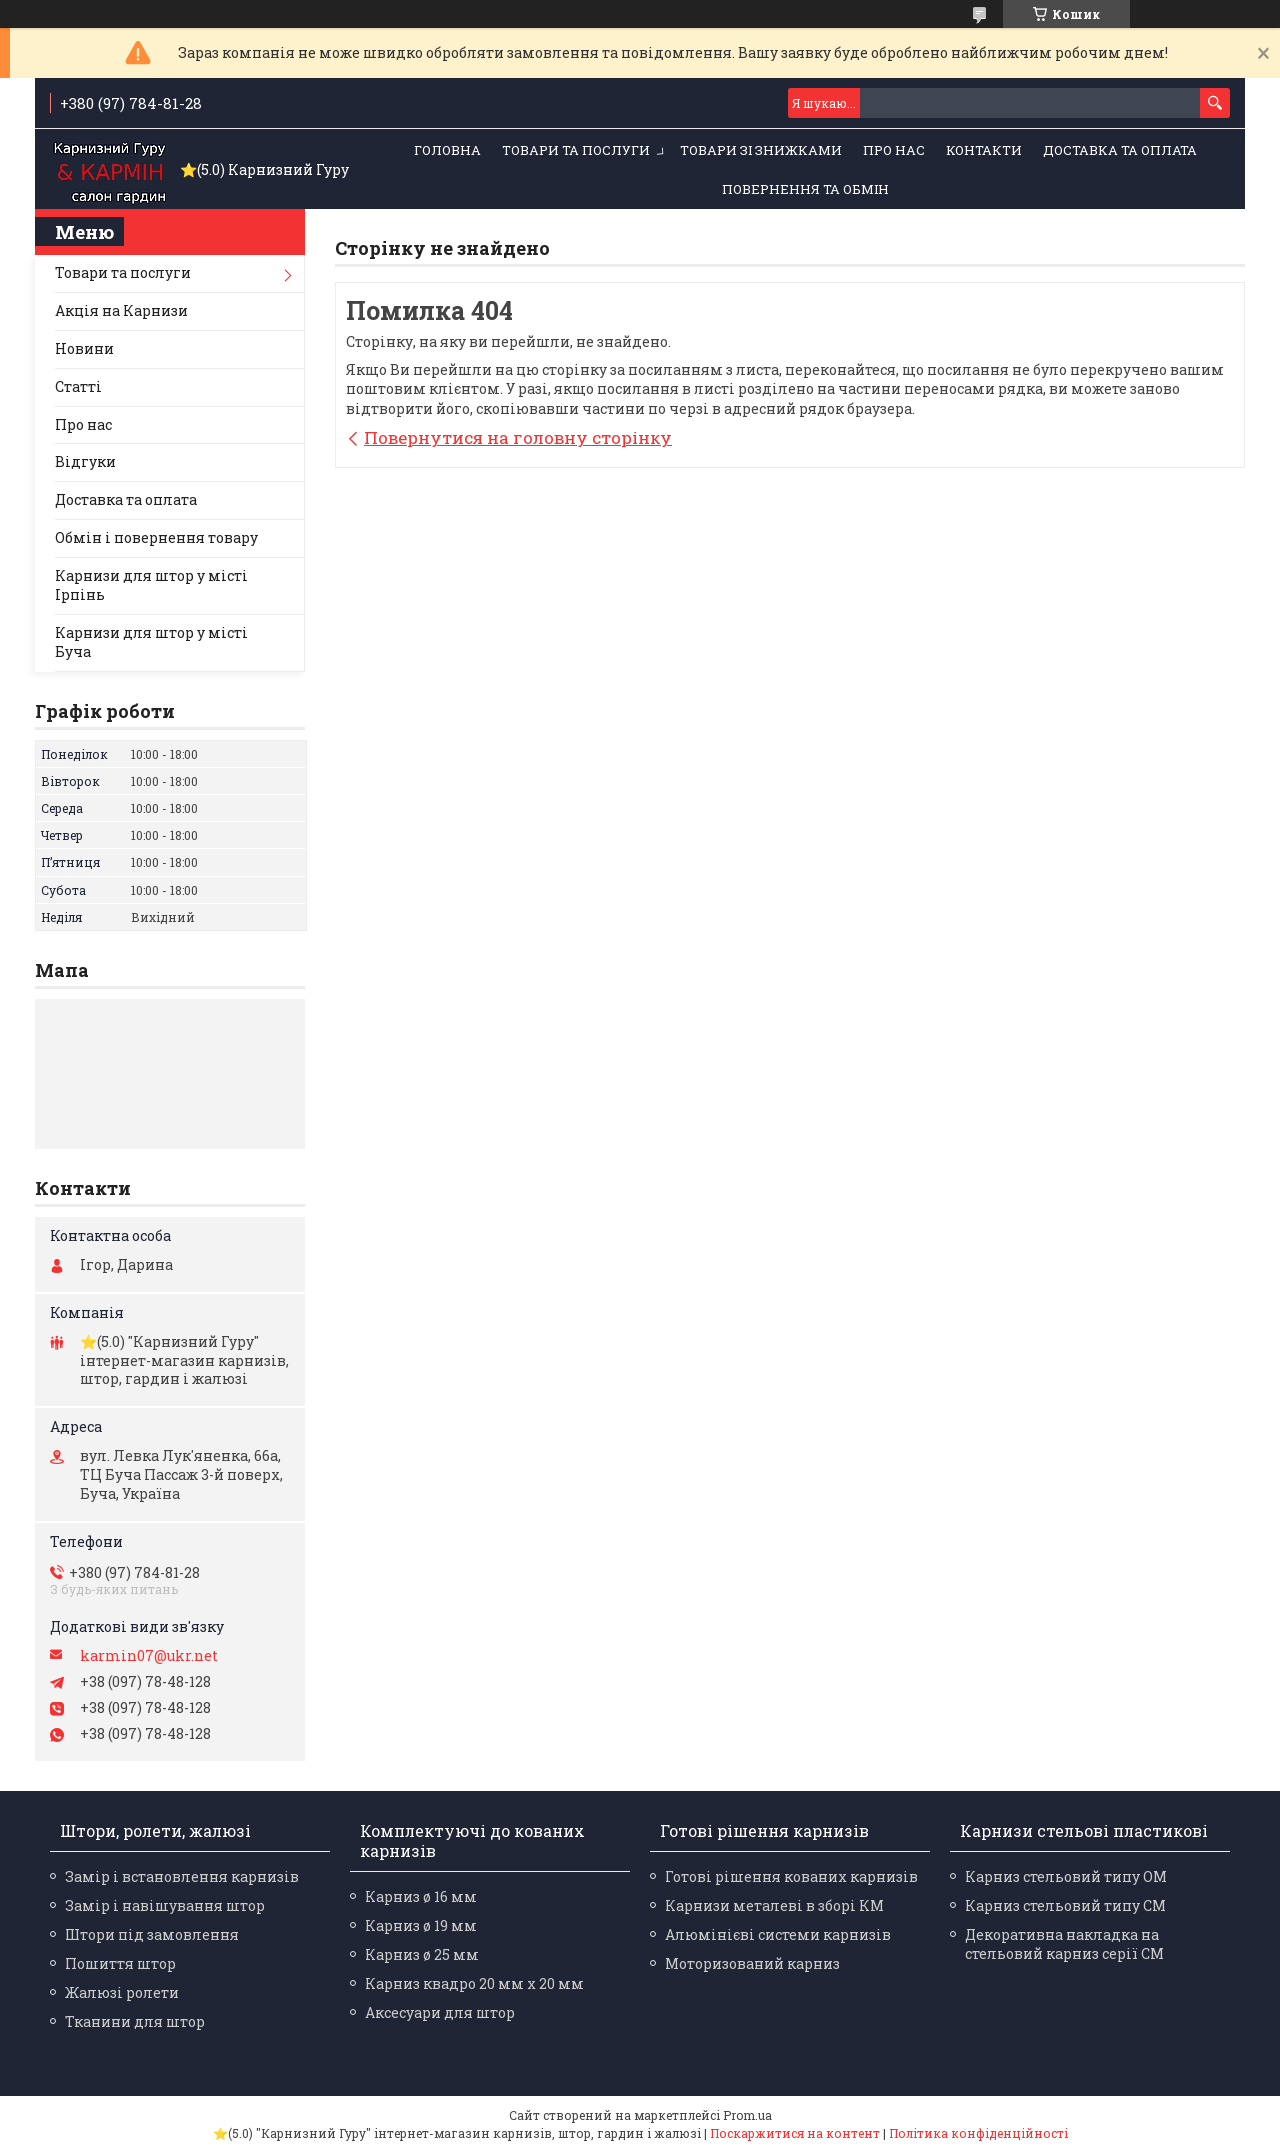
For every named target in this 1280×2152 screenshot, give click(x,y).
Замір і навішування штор (165, 1905)
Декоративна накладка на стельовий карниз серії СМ (1064, 1944)
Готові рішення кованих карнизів (791, 1876)
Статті (78, 386)
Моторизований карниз (752, 1963)
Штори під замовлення (152, 1934)
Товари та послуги (576, 150)
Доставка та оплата (1120, 150)
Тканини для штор (135, 2021)
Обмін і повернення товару (156, 537)
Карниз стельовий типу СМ (1065, 1905)
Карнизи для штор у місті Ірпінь (151, 585)
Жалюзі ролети (122, 1992)
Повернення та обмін (805, 189)
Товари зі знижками (761, 150)
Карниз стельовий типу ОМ (1066, 1876)
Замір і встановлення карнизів (182, 1876)
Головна (447, 150)
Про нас (894, 150)
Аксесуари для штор (440, 2012)
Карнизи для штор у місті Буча (151, 642)
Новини (84, 348)
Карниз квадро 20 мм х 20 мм (474, 1983)
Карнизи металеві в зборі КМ (774, 1905)
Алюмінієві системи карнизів (778, 1934)
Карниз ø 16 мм (421, 1896)
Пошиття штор (120, 1963)
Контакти (984, 150)
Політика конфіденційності (978, 2133)
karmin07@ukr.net (149, 1656)
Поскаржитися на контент (795, 2133)
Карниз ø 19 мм (421, 1925)
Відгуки (85, 461)
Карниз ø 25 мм (422, 1954)
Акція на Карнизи (121, 310)
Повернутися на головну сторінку (518, 437)
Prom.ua (747, 2115)
